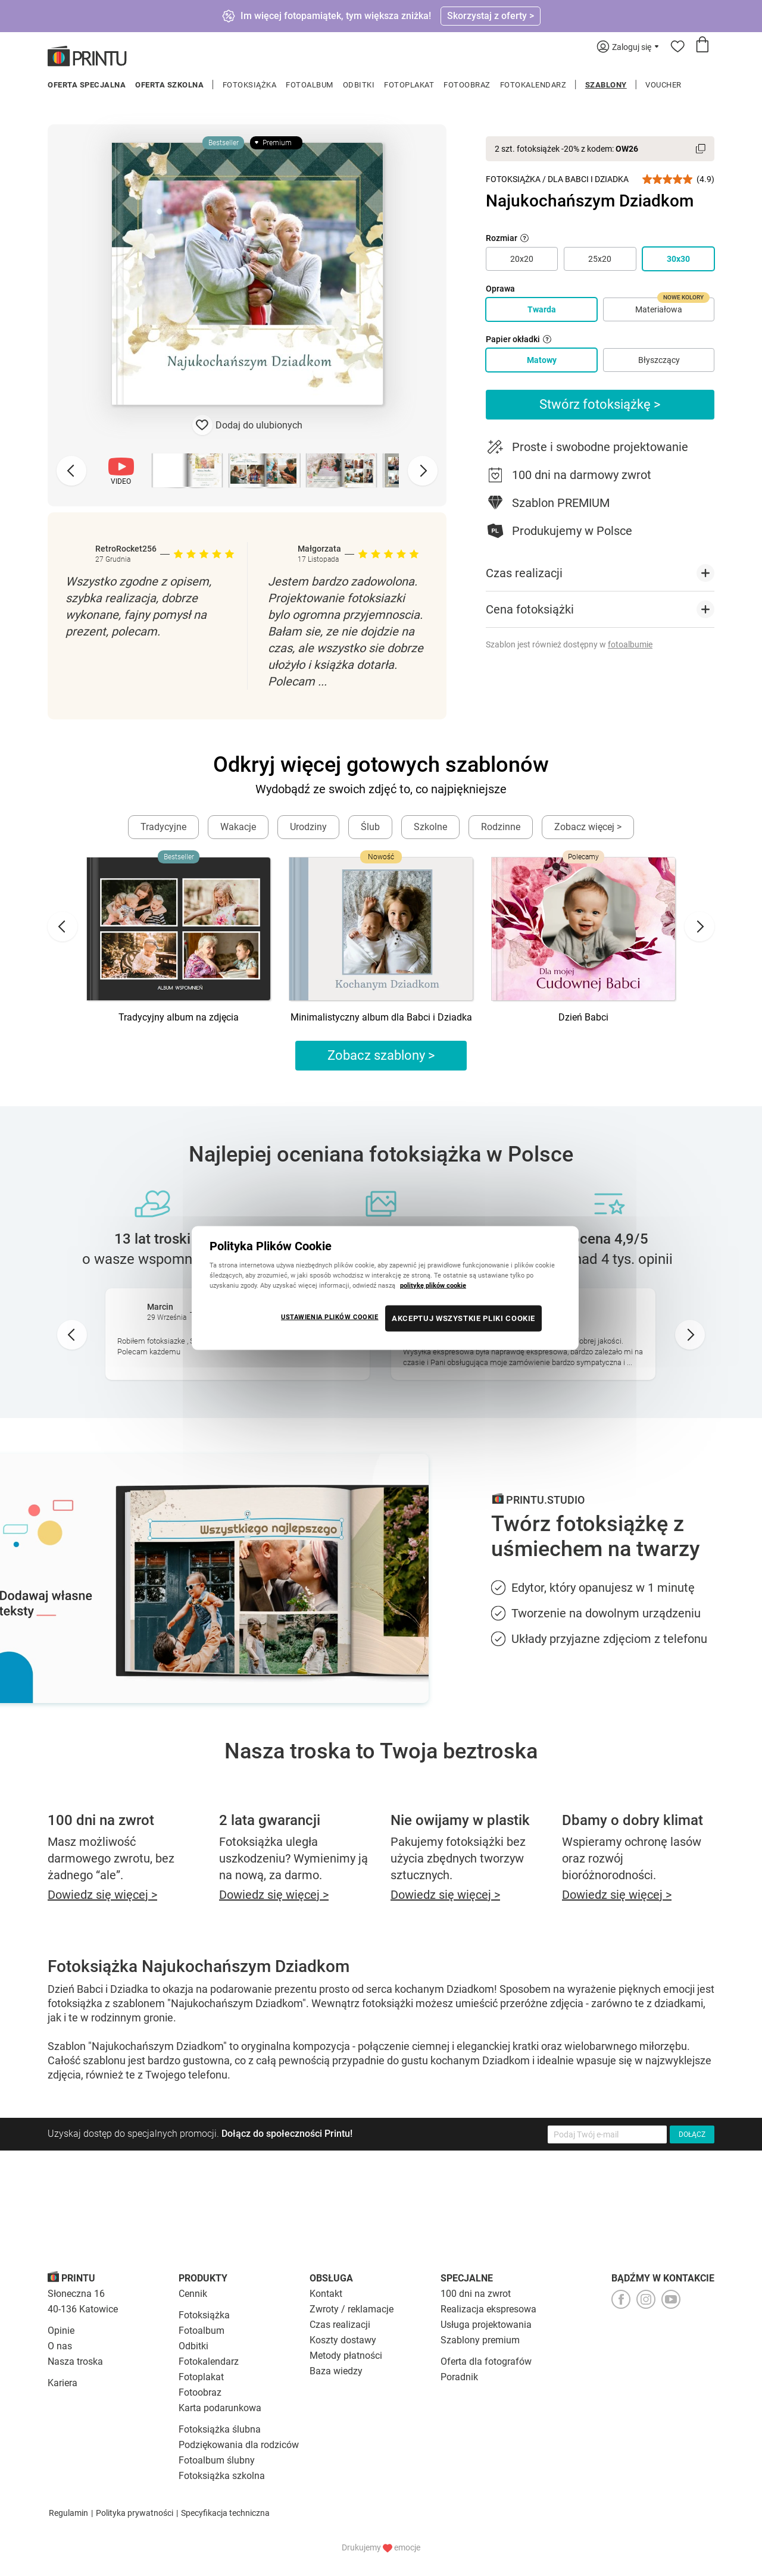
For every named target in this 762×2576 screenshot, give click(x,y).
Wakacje (238, 826)
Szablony (606, 84)
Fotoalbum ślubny (217, 2460)
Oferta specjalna (87, 84)
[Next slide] (423, 471)
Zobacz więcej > (588, 826)
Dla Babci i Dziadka (588, 179)
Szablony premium (480, 2340)
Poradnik (459, 2377)
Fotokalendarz (533, 84)
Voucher (663, 84)
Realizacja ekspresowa (488, 2309)
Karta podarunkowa (220, 2408)
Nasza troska (75, 2361)
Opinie (61, 2330)
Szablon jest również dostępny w (569, 644)
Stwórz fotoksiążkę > (600, 404)
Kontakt (326, 2293)
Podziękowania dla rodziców (239, 2444)
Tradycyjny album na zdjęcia (178, 1017)
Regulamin (68, 2513)
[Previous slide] (71, 471)
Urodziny (308, 826)
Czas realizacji (340, 2324)
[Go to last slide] (62, 926)
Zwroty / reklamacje (352, 2309)
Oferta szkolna (169, 84)
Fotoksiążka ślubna (220, 2429)
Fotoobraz (467, 84)
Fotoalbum (309, 84)
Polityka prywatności (134, 2513)
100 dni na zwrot (476, 2293)
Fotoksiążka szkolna (222, 2475)
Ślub (370, 826)
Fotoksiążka (250, 84)
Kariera (62, 2383)
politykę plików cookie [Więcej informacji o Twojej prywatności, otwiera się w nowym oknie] (433, 1285)
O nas (60, 2346)
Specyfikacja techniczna (225, 2513)
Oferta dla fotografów (486, 2361)
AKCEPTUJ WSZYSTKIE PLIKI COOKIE (463, 1318)
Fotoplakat (409, 84)
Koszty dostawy (343, 2340)
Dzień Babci (583, 1017)
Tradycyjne (163, 826)
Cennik (193, 2293)
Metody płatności (346, 2355)
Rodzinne (500, 826)
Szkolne (430, 826)
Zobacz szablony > (381, 1055)
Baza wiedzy (336, 2371)
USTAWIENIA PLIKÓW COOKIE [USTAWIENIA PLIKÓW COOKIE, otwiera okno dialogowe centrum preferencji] (330, 1317)
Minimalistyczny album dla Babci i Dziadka (381, 1017)
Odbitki (359, 84)
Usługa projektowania (486, 2324)
